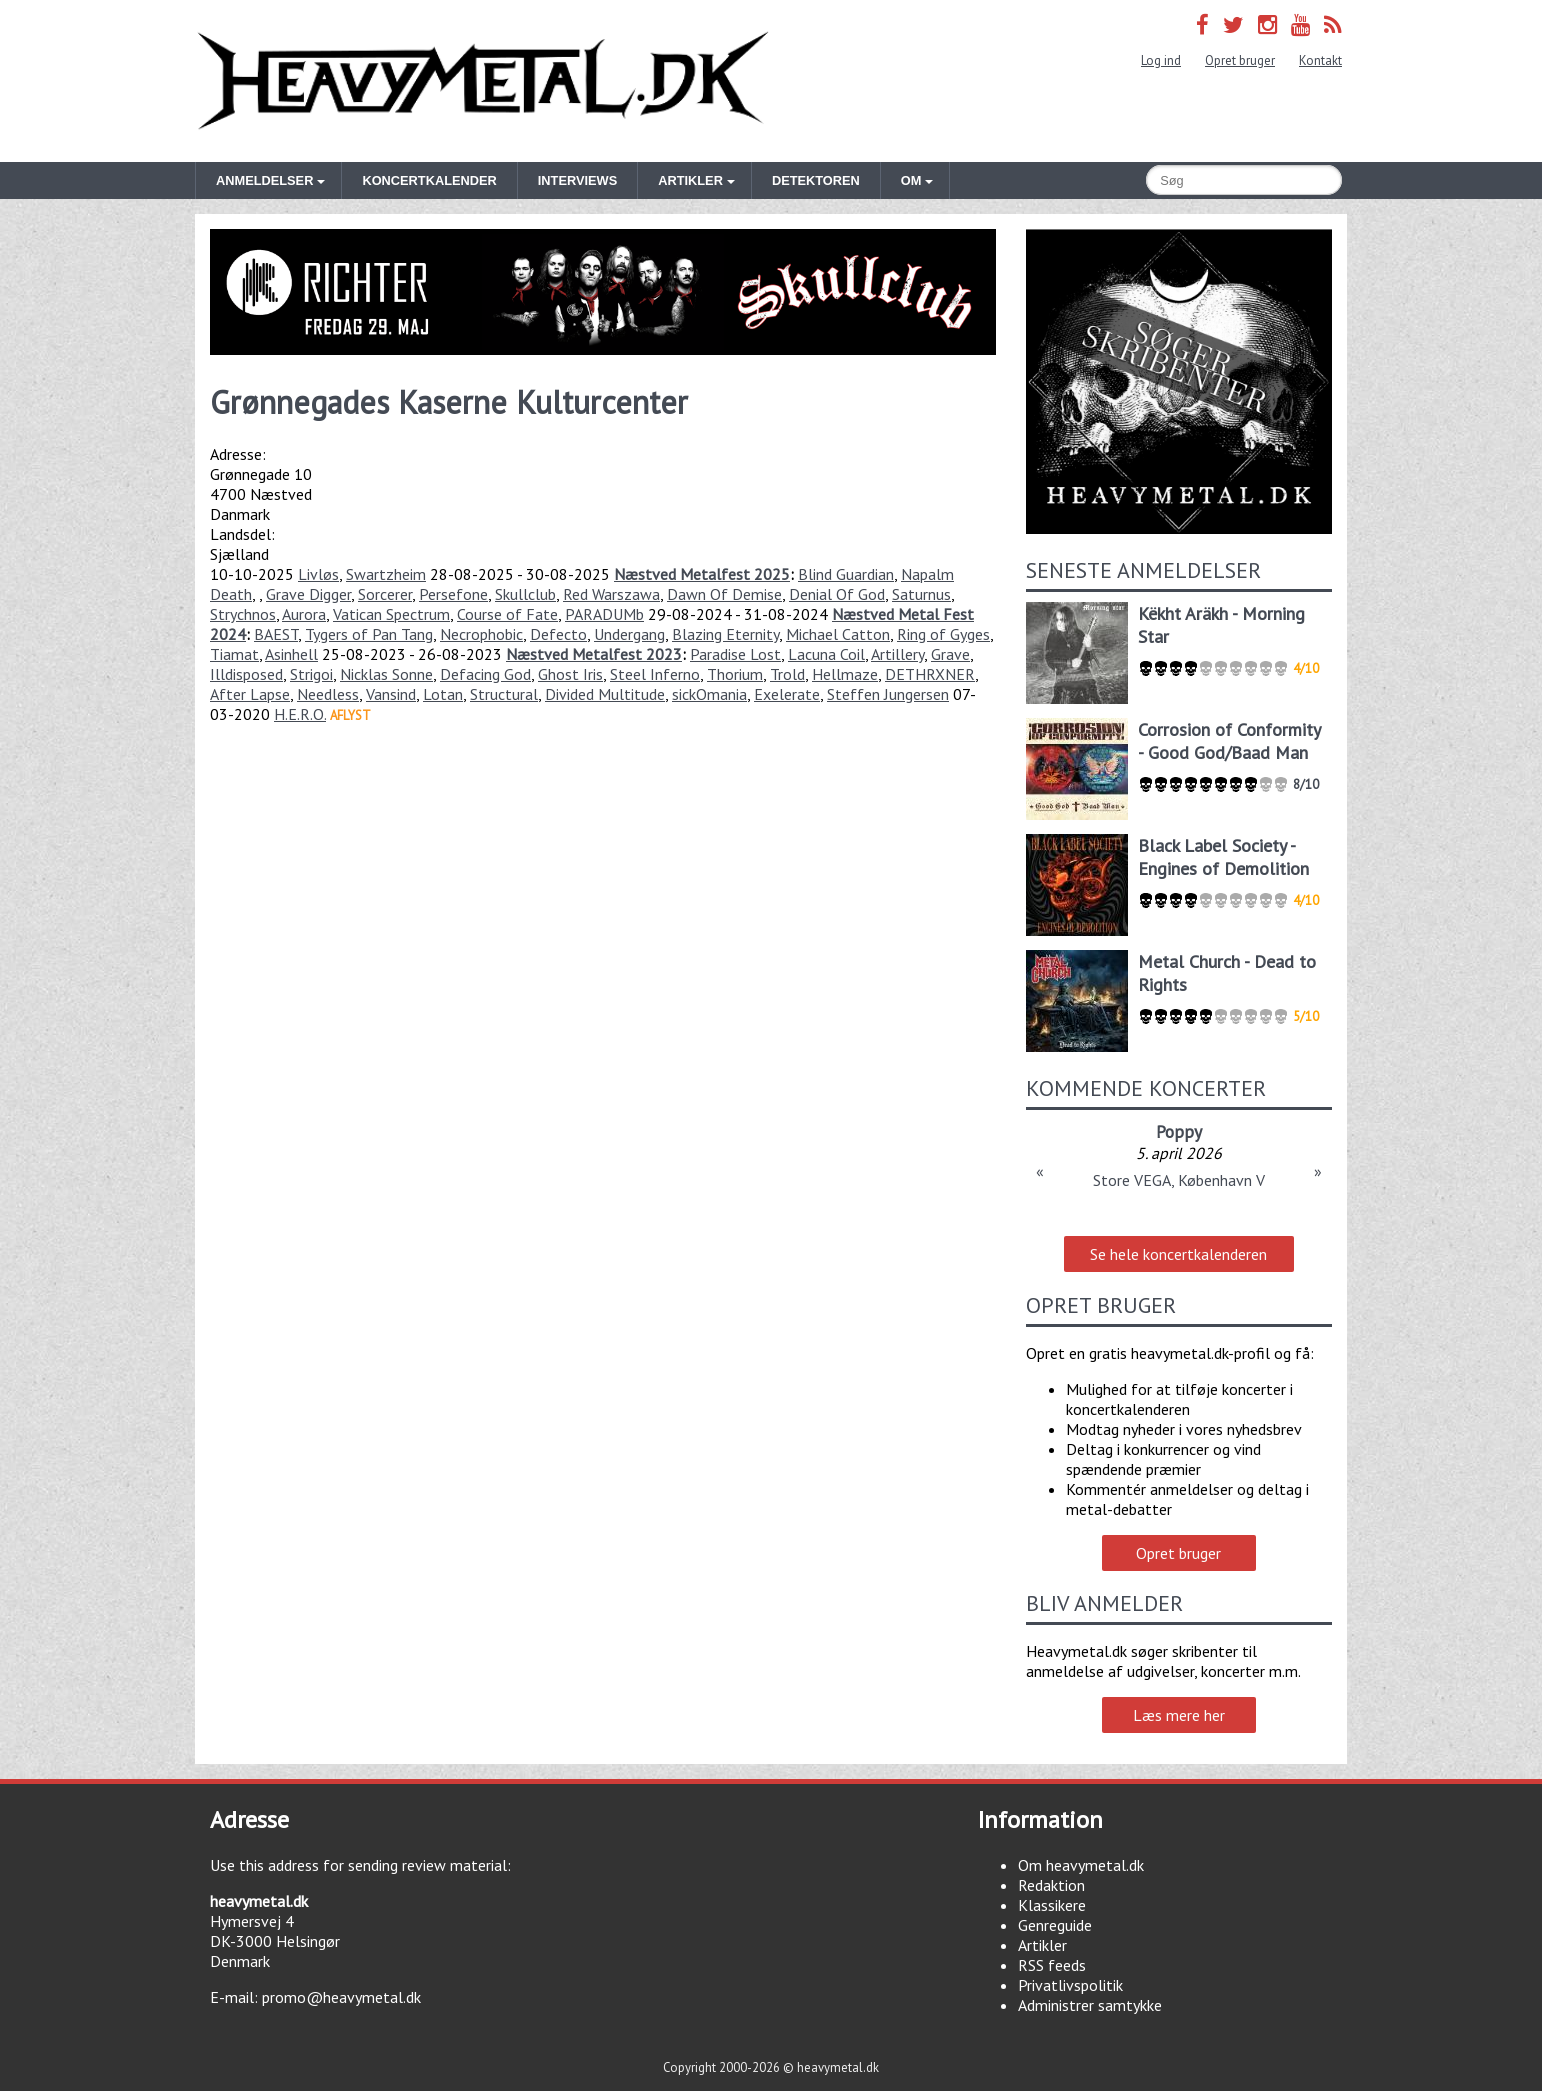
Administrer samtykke (1090, 2005)
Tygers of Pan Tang (369, 634)
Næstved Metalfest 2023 (594, 654)
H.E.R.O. (300, 714)
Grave (950, 654)
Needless (328, 694)
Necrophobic (481, 634)
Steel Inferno (655, 674)
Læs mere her (1179, 1715)
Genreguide (1055, 1925)
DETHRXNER (930, 674)
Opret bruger (1240, 60)
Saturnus (921, 594)
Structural (504, 694)
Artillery (897, 654)
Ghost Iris (570, 674)
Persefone (453, 594)
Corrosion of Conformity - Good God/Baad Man (1229, 741)
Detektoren (816, 180)
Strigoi (311, 674)
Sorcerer (385, 594)
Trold (787, 674)
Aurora (304, 614)
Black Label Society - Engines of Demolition (1223, 857)
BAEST (276, 634)
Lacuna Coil (826, 654)
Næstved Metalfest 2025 (702, 574)
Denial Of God (837, 594)
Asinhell (291, 654)
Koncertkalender (429, 180)
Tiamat (234, 654)
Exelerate (787, 694)
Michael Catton (838, 634)
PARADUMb (604, 614)
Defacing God (485, 674)
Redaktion (1051, 1885)
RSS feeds (1052, 1965)
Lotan (443, 694)
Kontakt (1320, 60)
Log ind (1161, 60)
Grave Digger (308, 594)
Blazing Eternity (725, 634)
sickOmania (709, 694)
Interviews (577, 180)
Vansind (391, 694)
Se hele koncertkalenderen (1178, 1254)
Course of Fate (507, 614)
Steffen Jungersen (888, 694)
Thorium (735, 674)
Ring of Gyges (943, 634)
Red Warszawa (611, 594)
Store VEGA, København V (1179, 1180)
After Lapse (250, 694)
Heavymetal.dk (483, 81)
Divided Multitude (605, 694)
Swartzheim (386, 574)
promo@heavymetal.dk (341, 1997)
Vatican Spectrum (391, 614)
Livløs (318, 574)
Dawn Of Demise (724, 594)
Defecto (558, 634)
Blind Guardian (846, 574)
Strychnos (243, 614)
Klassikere (1052, 1905)
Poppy (1179, 1131)
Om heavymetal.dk (1081, 1865)
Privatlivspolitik (1070, 1985)
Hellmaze (845, 674)
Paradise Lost (735, 654)
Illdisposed (246, 674)
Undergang (629, 634)
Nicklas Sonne (386, 674)
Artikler (1042, 1945)
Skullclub (525, 594)
